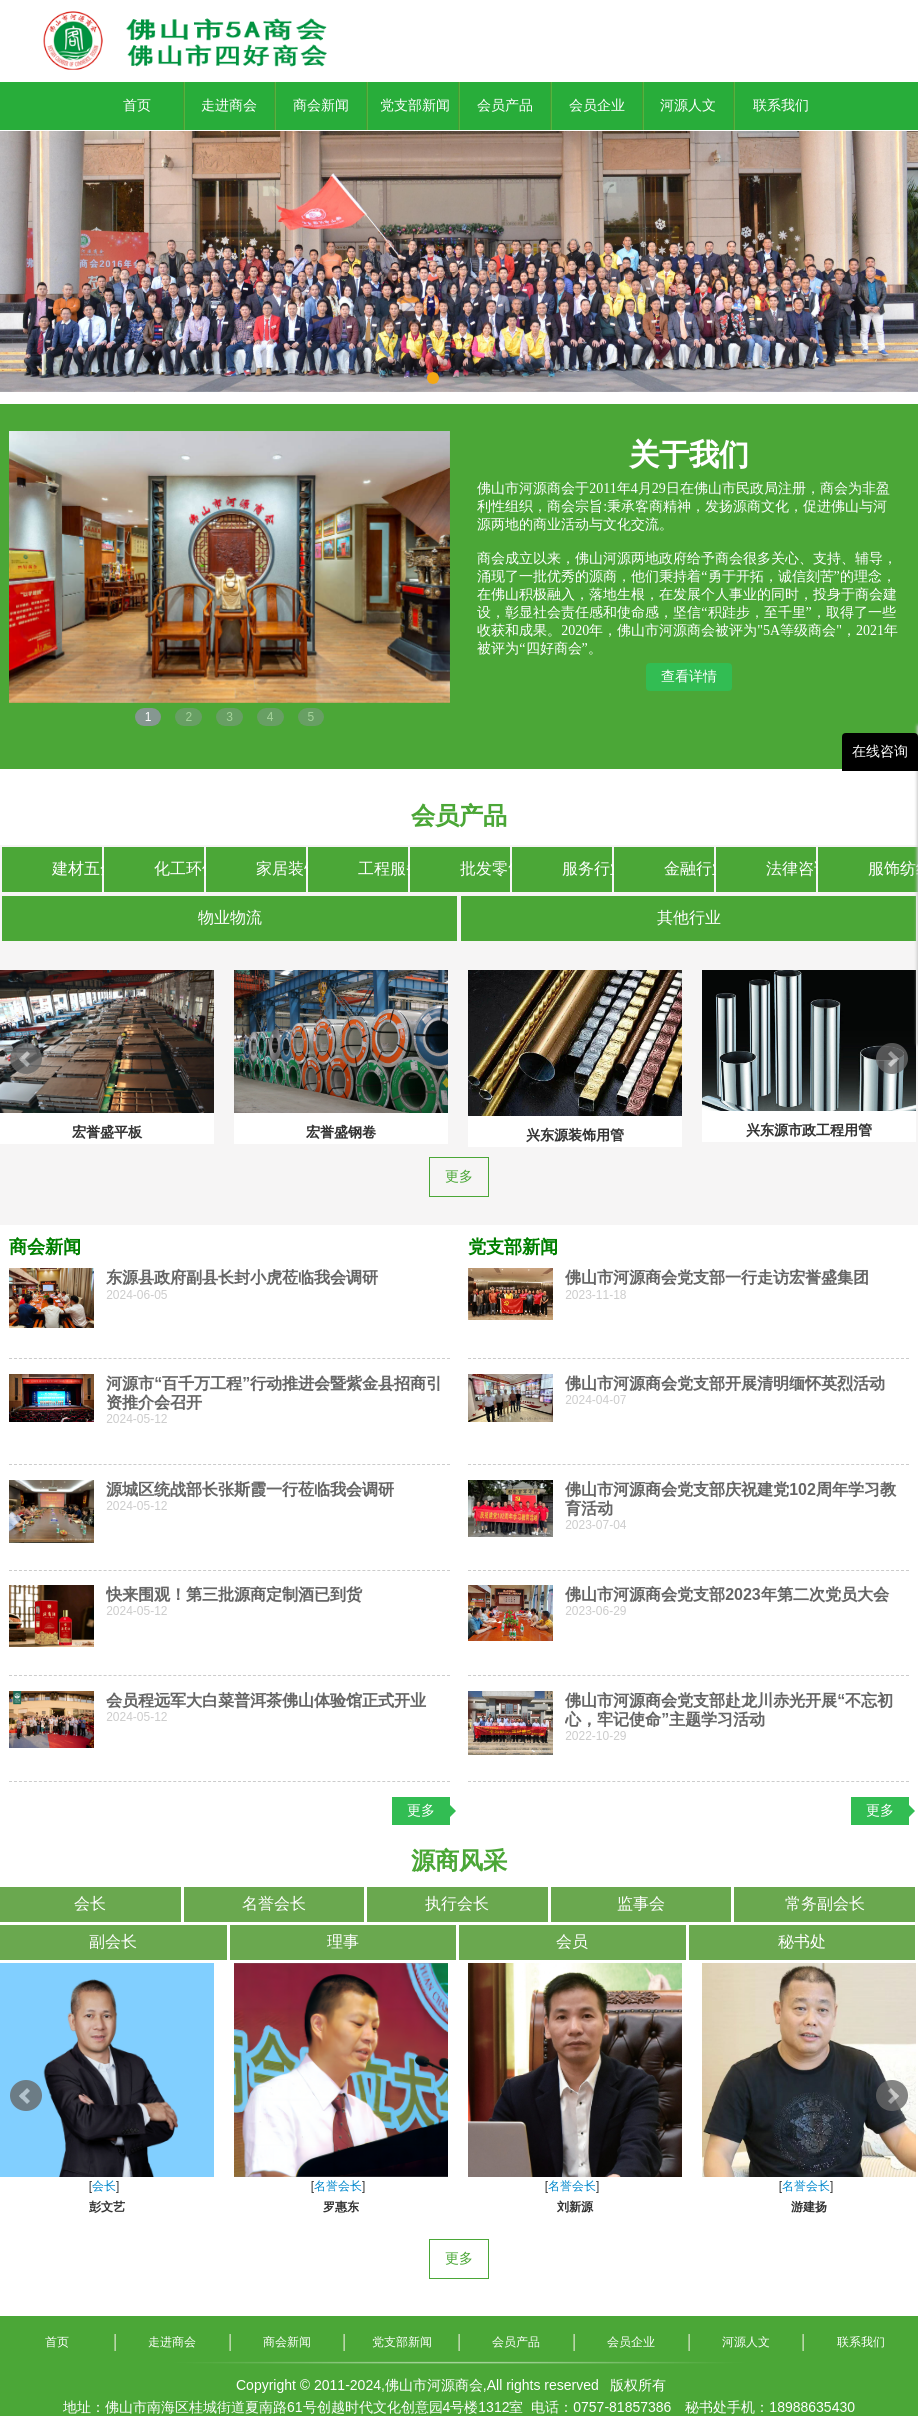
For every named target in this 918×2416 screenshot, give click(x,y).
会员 (572, 1941)
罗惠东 (341, 2207)
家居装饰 (281, 868)
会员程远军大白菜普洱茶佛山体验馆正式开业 (266, 1700)
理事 (343, 1941)
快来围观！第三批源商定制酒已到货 (234, 1594)
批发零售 (485, 868)
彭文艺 (107, 2207)
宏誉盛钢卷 (341, 1132)
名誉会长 (274, 1903)
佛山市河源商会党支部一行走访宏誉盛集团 (717, 1277)
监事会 (641, 1903)
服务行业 (587, 868)
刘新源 (575, 2207)
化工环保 (179, 868)
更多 (459, 1176)
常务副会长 (825, 1903)
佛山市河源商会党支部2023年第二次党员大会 (727, 1594)
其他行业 (689, 917)
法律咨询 (791, 868)
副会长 (113, 1941)
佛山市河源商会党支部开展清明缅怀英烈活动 (725, 1383)
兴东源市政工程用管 (809, 1130)
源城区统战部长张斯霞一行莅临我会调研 (250, 1489)
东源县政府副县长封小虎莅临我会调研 (242, 1277)
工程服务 (383, 868)
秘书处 (802, 1941)
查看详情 (689, 676)
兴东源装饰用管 (575, 1135)
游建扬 (809, 2207)
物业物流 (230, 917)
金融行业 (689, 868)
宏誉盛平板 (107, 1132)
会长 (90, 1903)
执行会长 (457, 1903)
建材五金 (77, 868)
